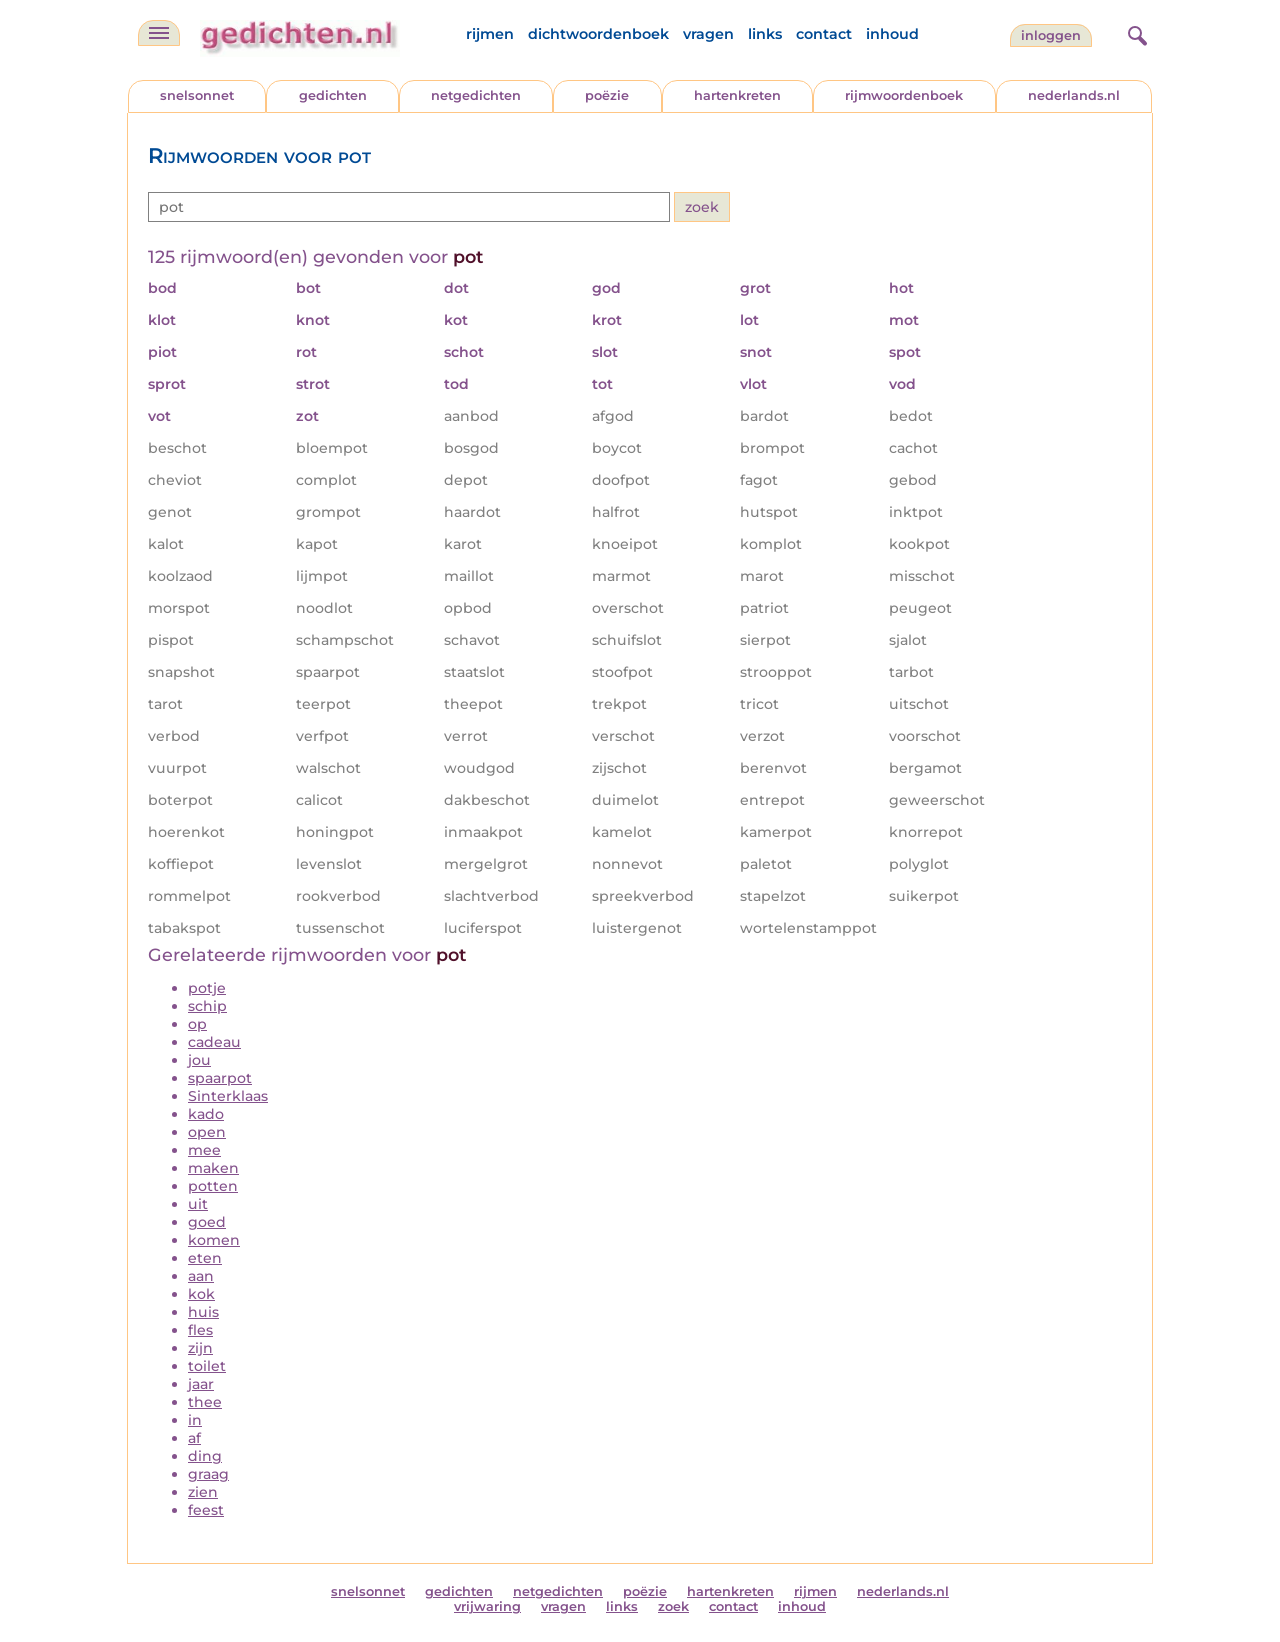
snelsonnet (197, 95)
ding (205, 1456)
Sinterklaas (228, 1096)
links (765, 34)
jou (199, 1060)
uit (198, 1204)
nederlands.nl (1074, 95)
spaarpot (220, 1078)
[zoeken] (1135, 33)
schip (207, 1006)
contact (824, 34)
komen (214, 1240)
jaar (201, 1384)
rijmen (490, 34)
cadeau (214, 1042)
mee (204, 1150)
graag (208, 1474)
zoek (673, 1606)
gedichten (333, 95)
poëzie (607, 95)
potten (213, 1186)
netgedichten (476, 95)
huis (203, 1312)
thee (205, 1402)
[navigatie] (159, 33)
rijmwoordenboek (904, 95)
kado (206, 1114)
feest (206, 1510)
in (195, 1420)
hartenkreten (737, 95)
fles (200, 1330)
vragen (708, 34)
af (194, 1438)
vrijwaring (487, 1606)
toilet (207, 1366)
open (207, 1132)
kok (201, 1294)
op (197, 1024)
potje (207, 988)
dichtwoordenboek (598, 34)
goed (207, 1222)
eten (205, 1258)
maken (213, 1168)
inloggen (1051, 35)
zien (203, 1492)
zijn (200, 1348)
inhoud (892, 34)
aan (201, 1276)
